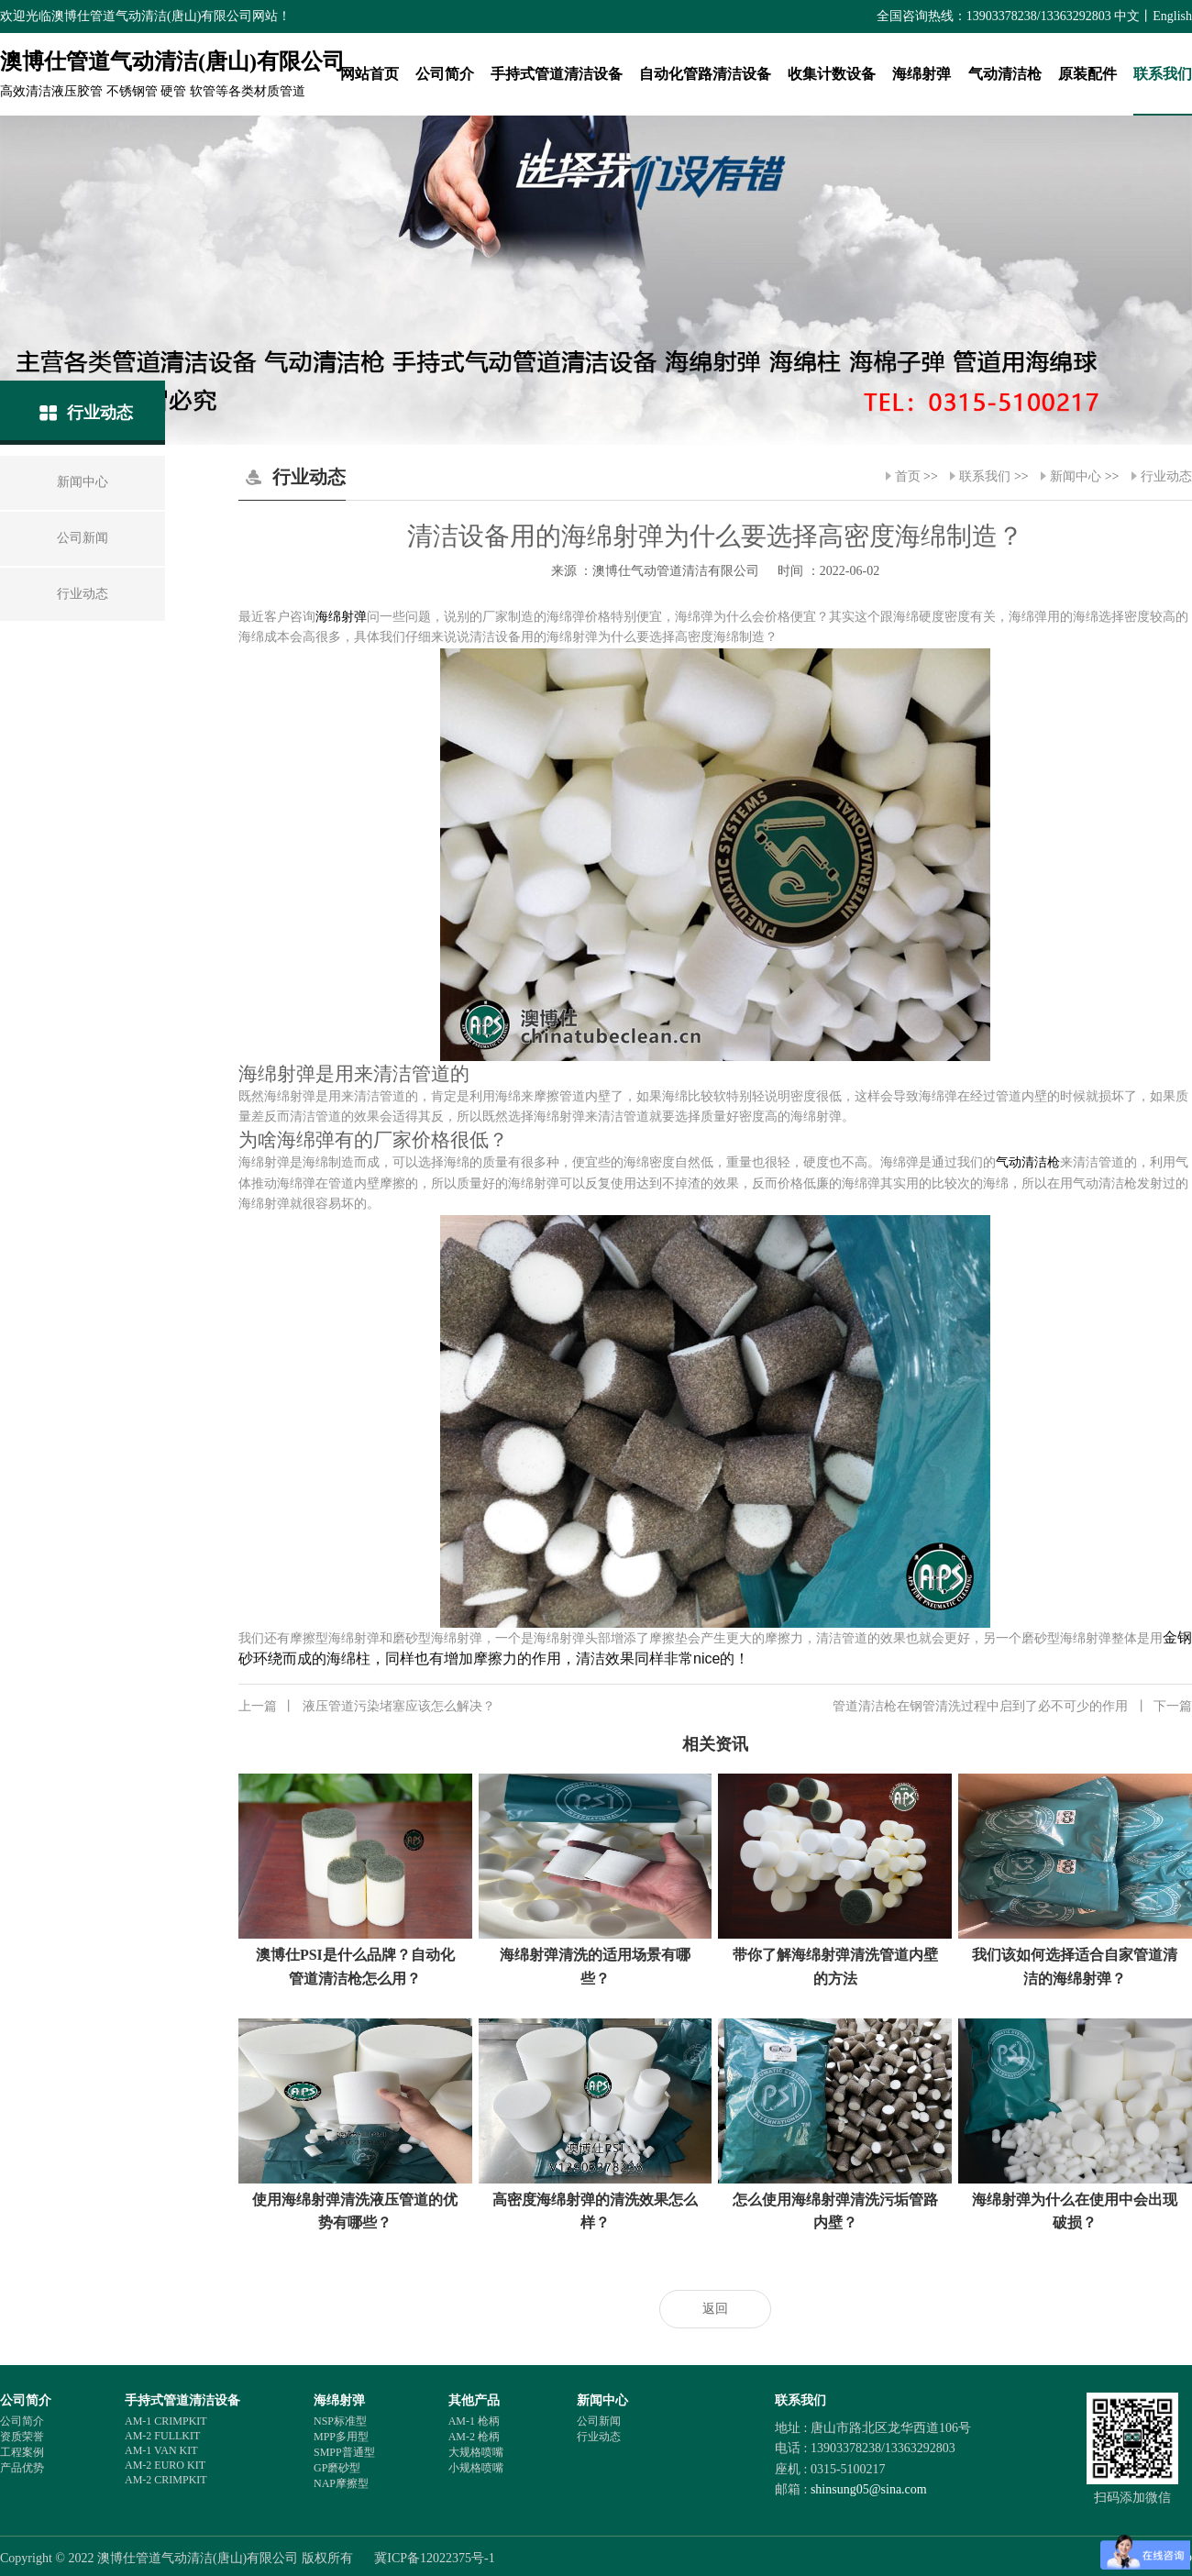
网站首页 (369, 74)
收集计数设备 (832, 74)
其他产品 (474, 2400)
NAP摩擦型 (341, 2483)
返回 (715, 2309)
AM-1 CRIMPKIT (166, 2421)
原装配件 (1087, 74)
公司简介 (444, 74)
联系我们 (1162, 74)
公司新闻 (599, 2421)
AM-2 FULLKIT (162, 2435)
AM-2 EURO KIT (165, 2465)
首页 (908, 476)
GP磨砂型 (337, 2467)
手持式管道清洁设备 (557, 74)
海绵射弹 (921, 74)
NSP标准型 (340, 2421)
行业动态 (1166, 476)
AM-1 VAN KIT (161, 2450)
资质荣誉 (22, 2436)
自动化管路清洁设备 (705, 74)
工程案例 (22, 2452)
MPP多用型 (341, 2436)
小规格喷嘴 (475, 2467)
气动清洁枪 (1005, 74)
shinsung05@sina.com (869, 2489)
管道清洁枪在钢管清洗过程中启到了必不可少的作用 (1012, 1706)
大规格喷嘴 (475, 2452)
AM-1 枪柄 (474, 2421)
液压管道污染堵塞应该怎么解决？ (366, 1706)
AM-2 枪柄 (474, 2436)
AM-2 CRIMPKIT (166, 2479)
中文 (1127, 16)
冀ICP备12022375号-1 (434, 2558)
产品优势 (22, 2467)
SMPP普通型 (344, 2452)
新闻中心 (1075, 476)
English (1172, 16)
